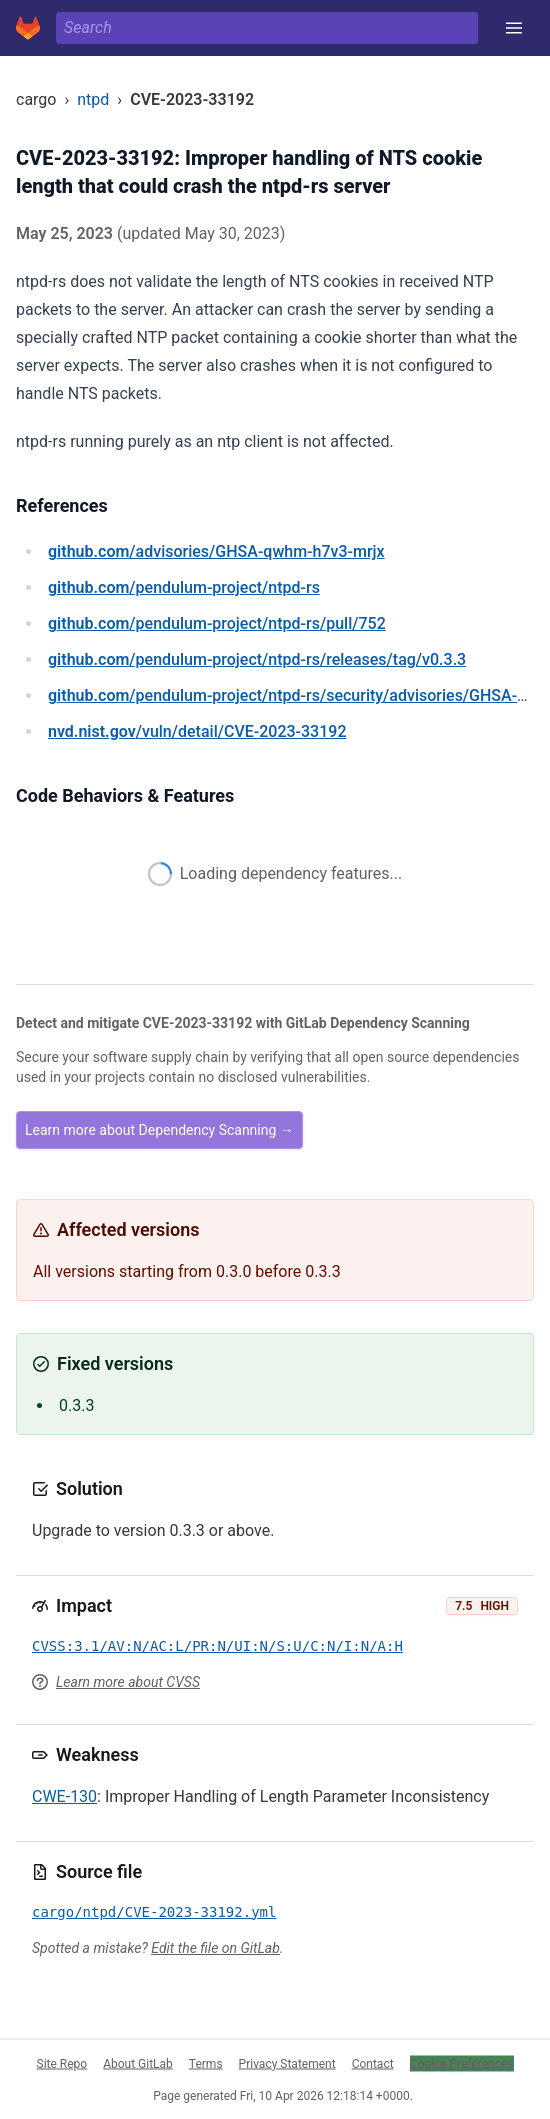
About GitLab (138, 2063)
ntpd (93, 99)
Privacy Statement (287, 2063)
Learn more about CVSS (128, 1682)
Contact (373, 2063)
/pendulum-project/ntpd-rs (184, 587)
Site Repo (62, 2063)
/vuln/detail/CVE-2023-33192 (197, 731)
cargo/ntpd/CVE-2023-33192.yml (154, 1912)
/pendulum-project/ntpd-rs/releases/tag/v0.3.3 (257, 659)
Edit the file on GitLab (215, 1948)
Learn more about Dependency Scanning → (159, 1130)
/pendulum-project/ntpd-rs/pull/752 (217, 623)
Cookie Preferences (462, 2063)
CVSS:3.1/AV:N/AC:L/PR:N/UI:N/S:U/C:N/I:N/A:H (217, 1646)
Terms (206, 2063)
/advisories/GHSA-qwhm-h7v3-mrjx (216, 551)
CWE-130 (64, 1796)
